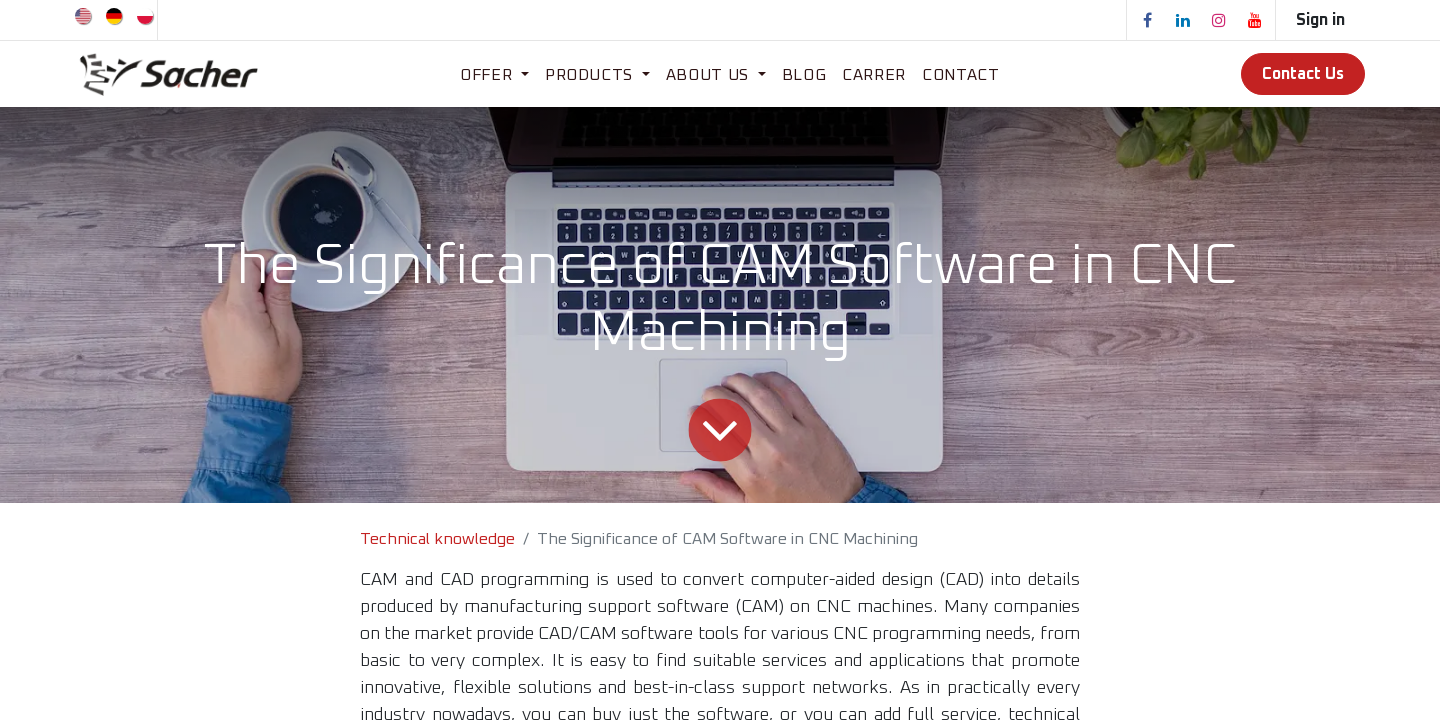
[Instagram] (1219, 20)
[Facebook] (1147, 20)
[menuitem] (84, 15)
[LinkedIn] (1183, 20)
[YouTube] (1255, 20)
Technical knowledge (437, 539)
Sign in (1320, 20)
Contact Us (1303, 74)
